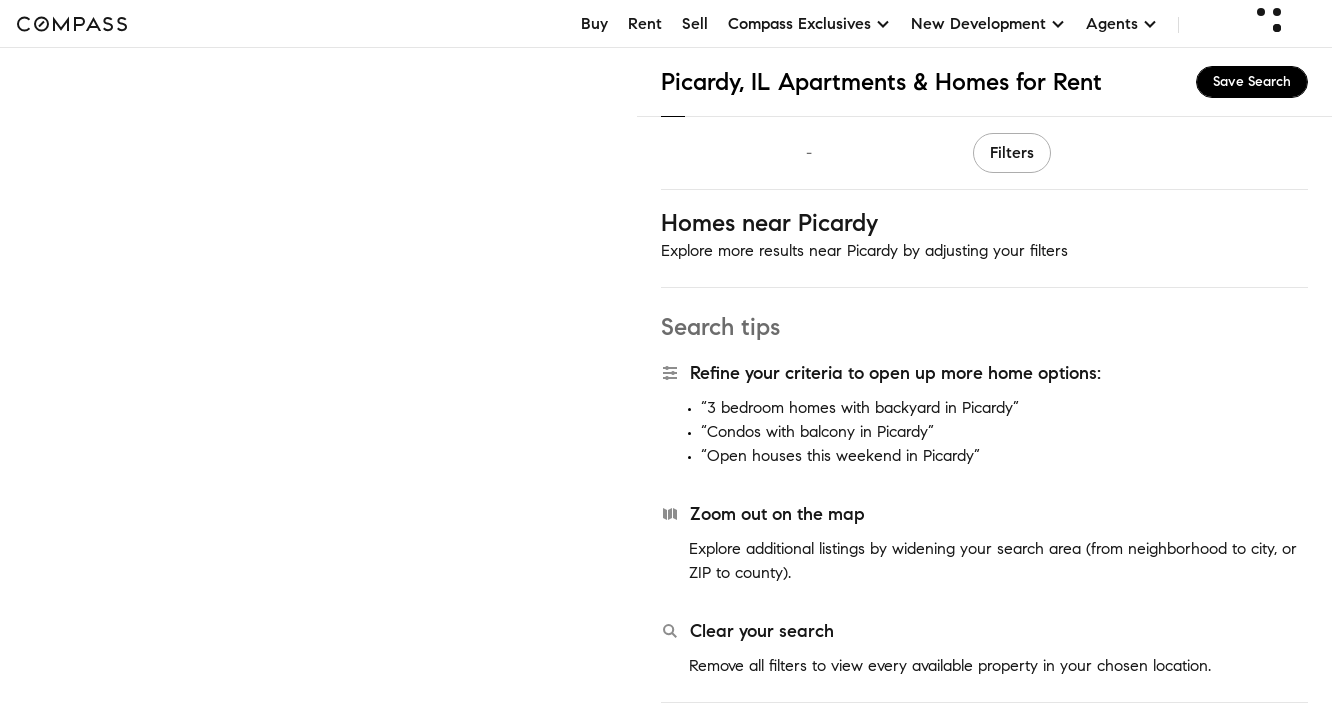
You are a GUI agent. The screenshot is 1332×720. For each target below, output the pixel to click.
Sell (695, 23)
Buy (594, 23)
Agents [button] (1122, 23)
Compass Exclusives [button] (809, 23)
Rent (645, 23)
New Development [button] (988, 23)
